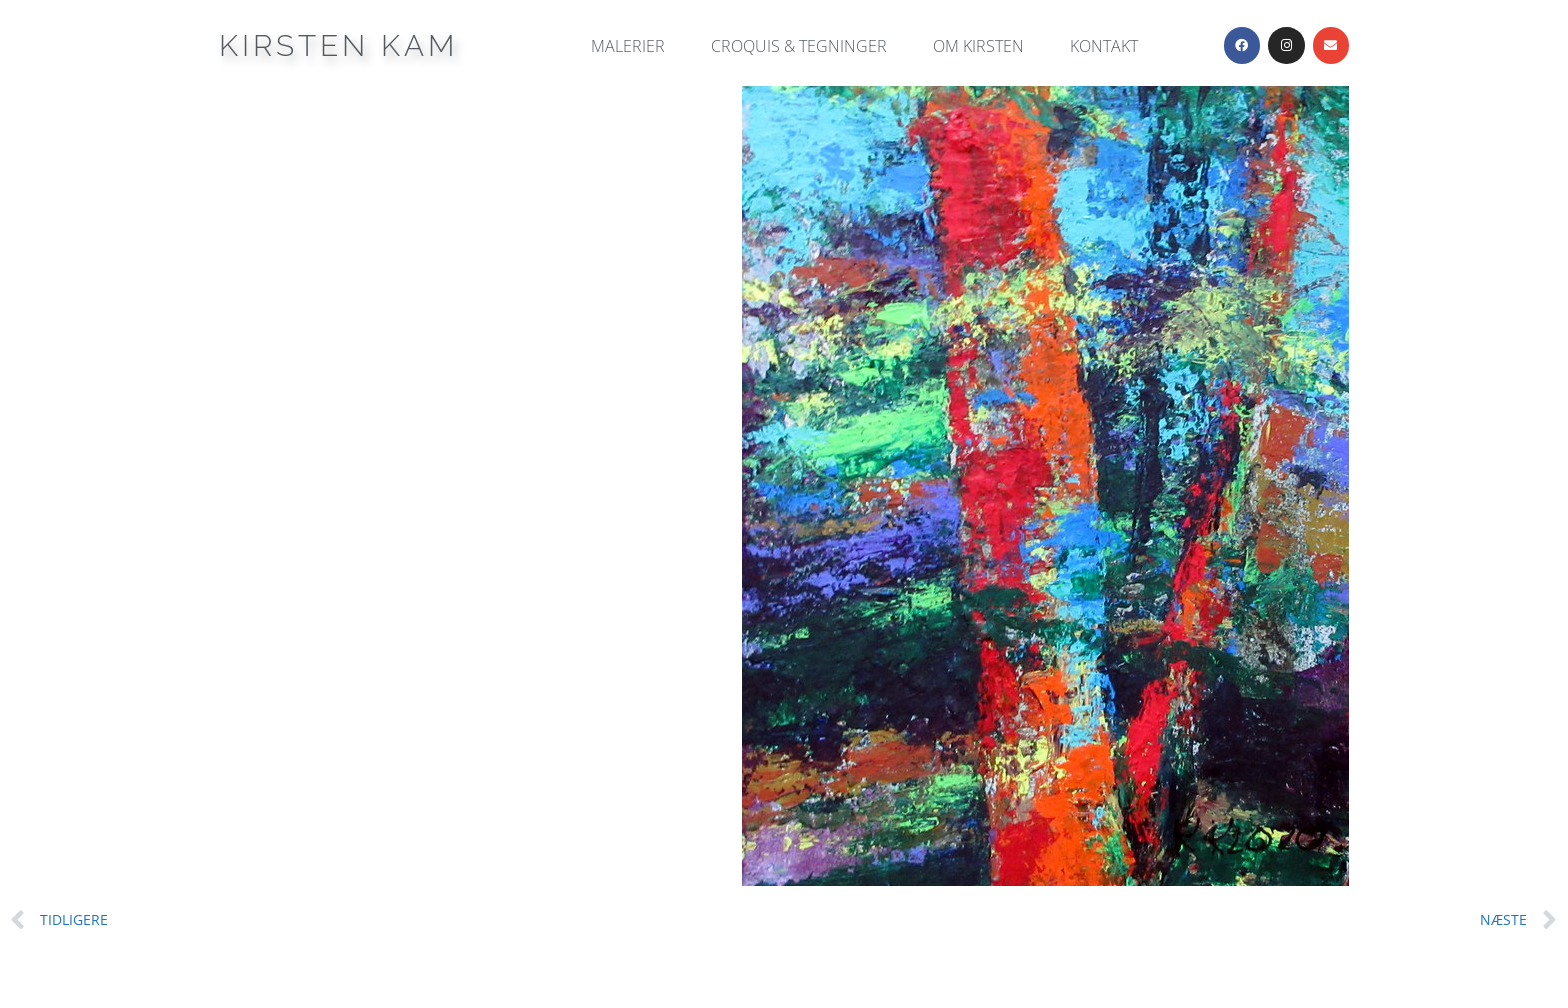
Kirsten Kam (338, 45)
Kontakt (1104, 46)
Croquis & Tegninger (799, 46)
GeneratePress (904, 977)
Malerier (628, 46)
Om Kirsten (978, 46)
